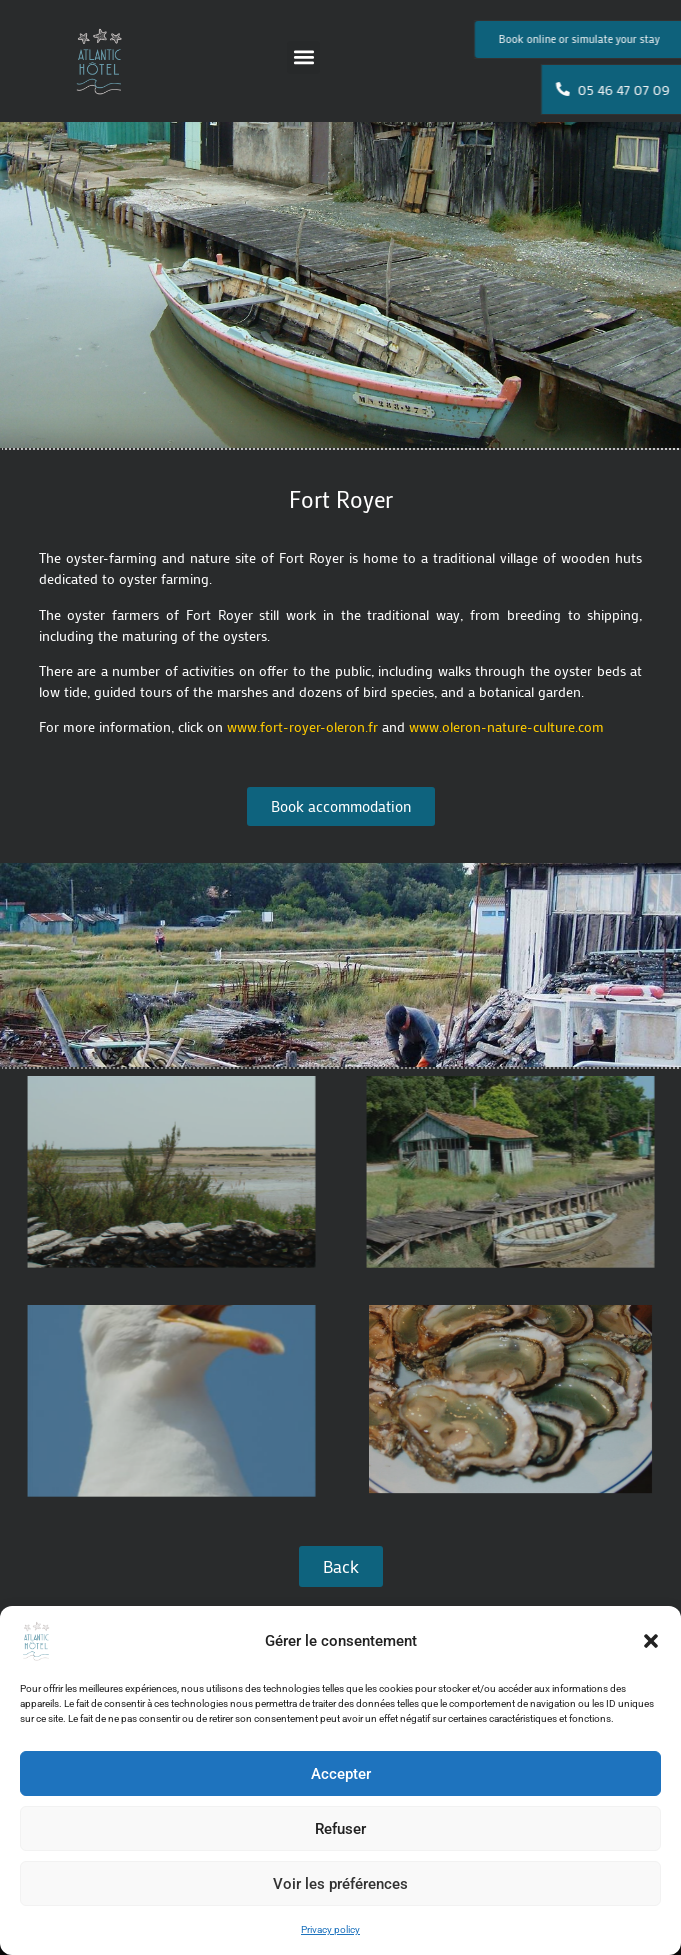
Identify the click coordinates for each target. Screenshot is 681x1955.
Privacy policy (330, 1929)
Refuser (340, 1829)
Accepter (341, 1774)
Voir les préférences (340, 1884)
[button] (651, 1641)
